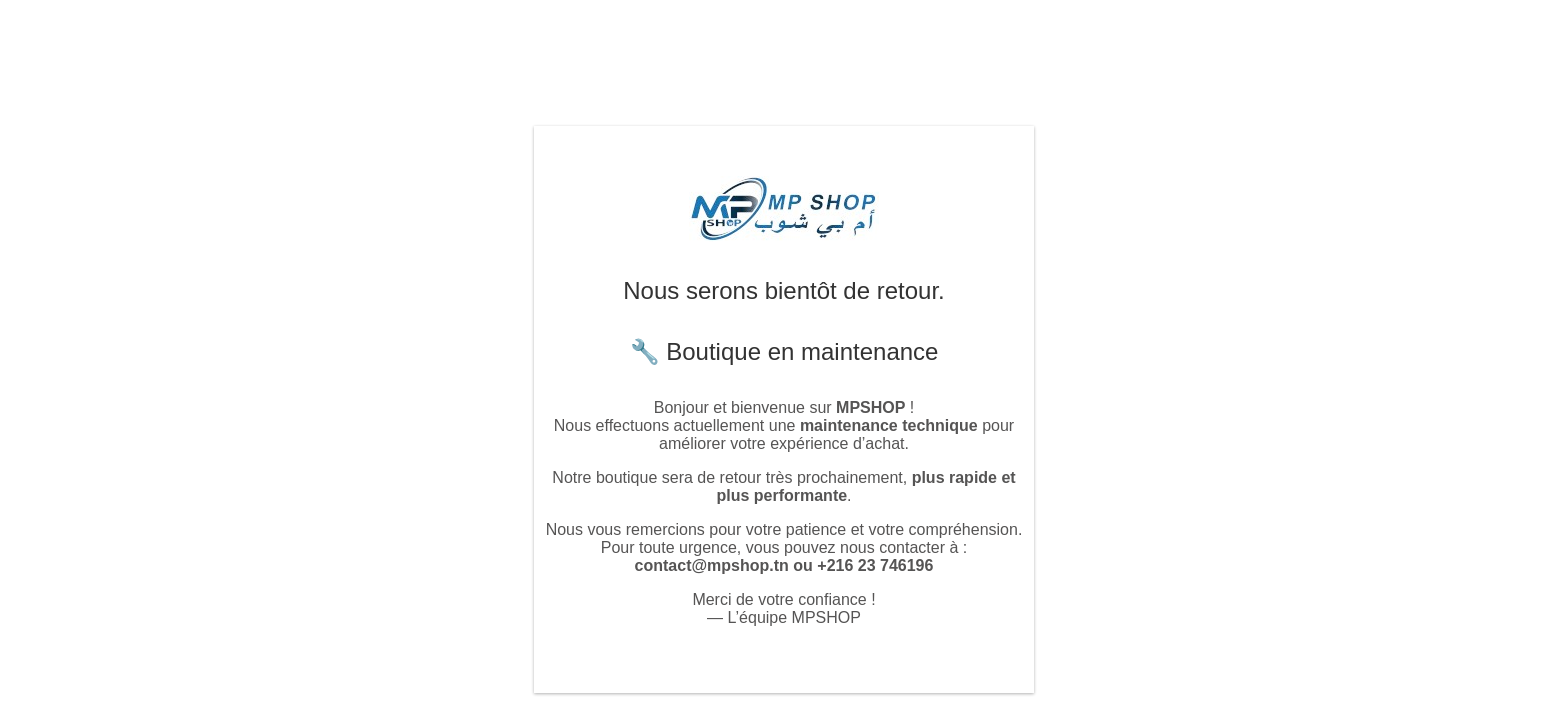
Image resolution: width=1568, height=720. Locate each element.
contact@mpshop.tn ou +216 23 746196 (784, 565)
